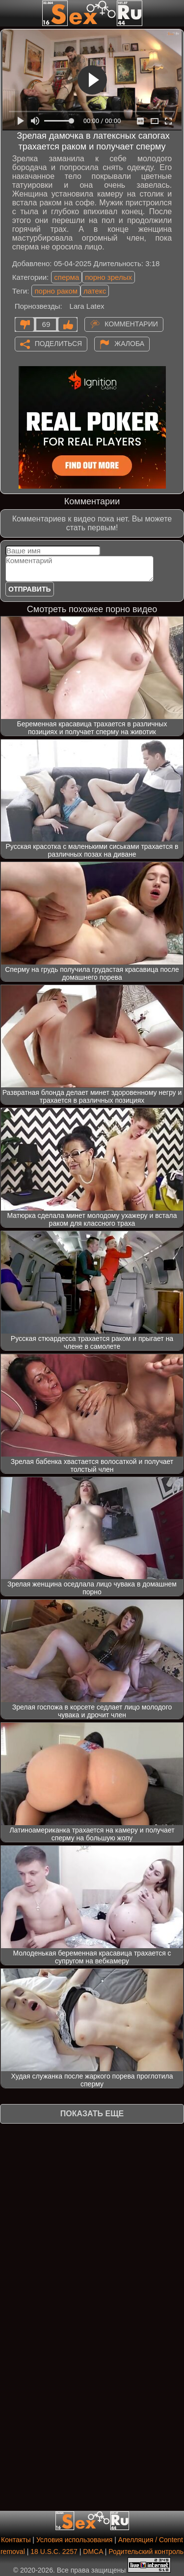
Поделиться (58, 343)
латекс (94, 291)
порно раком (56, 291)
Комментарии (131, 323)
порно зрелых (108, 277)
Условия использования (74, 2540)
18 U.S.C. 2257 (54, 2551)
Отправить (29, 589)
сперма (66, 277)
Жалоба (129, 343)
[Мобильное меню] (9, 13)
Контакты (15, 2540)
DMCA (93, 2551)
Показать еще (92, 2113)
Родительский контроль (146, 2551)
